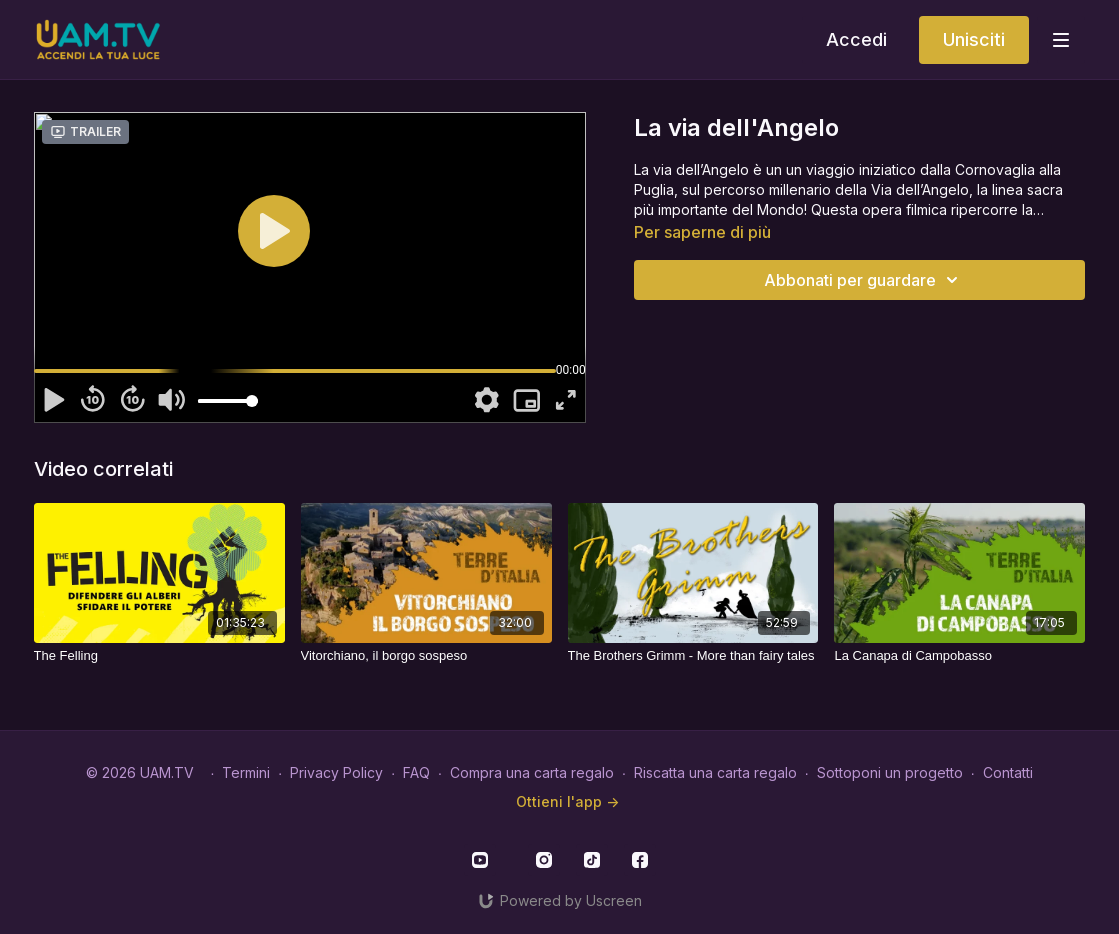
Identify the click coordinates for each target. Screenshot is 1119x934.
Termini (246, 772)
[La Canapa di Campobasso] (959, 656)
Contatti (1008, 772)
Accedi (856, 39)
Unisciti (974, 39)
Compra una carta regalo (532, 772)
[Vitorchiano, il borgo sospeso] (426, 656)
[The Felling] (159, 656)
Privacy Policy (336, 772)
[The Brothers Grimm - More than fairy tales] (693, 656)
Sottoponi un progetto (890, 772)
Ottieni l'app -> (567, 801)
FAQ (416, 772)
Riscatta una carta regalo (715, 772)
